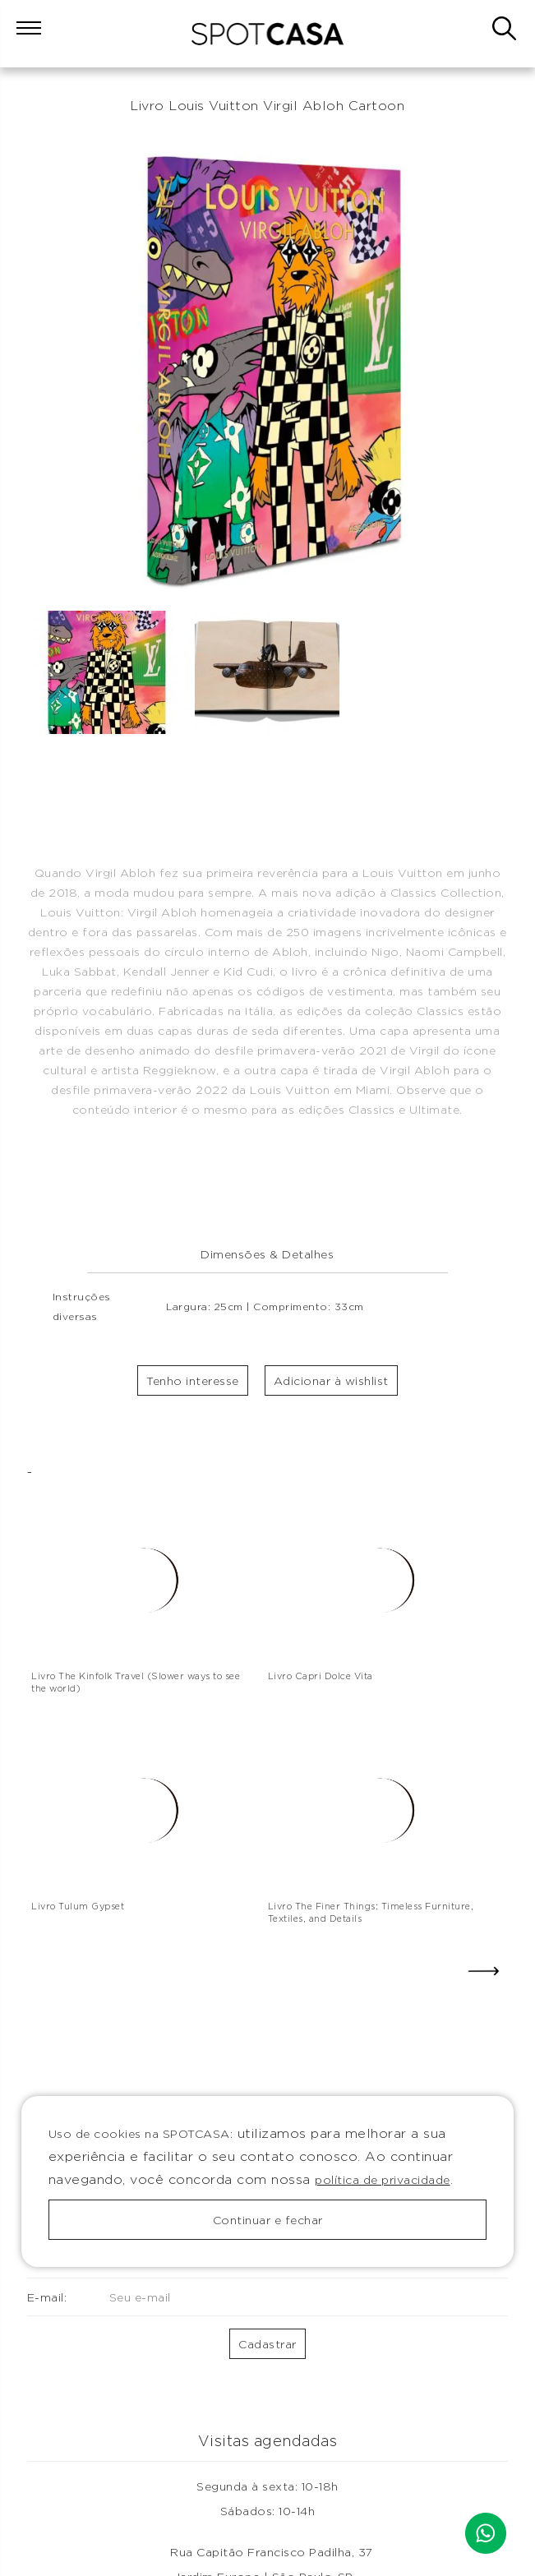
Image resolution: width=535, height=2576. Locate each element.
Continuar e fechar (268, 2220)
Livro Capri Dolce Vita (320, 1676)
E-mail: (130, 2297)
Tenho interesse (192, 1380)
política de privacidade (382, 2179)
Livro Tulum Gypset (77, 1906)
